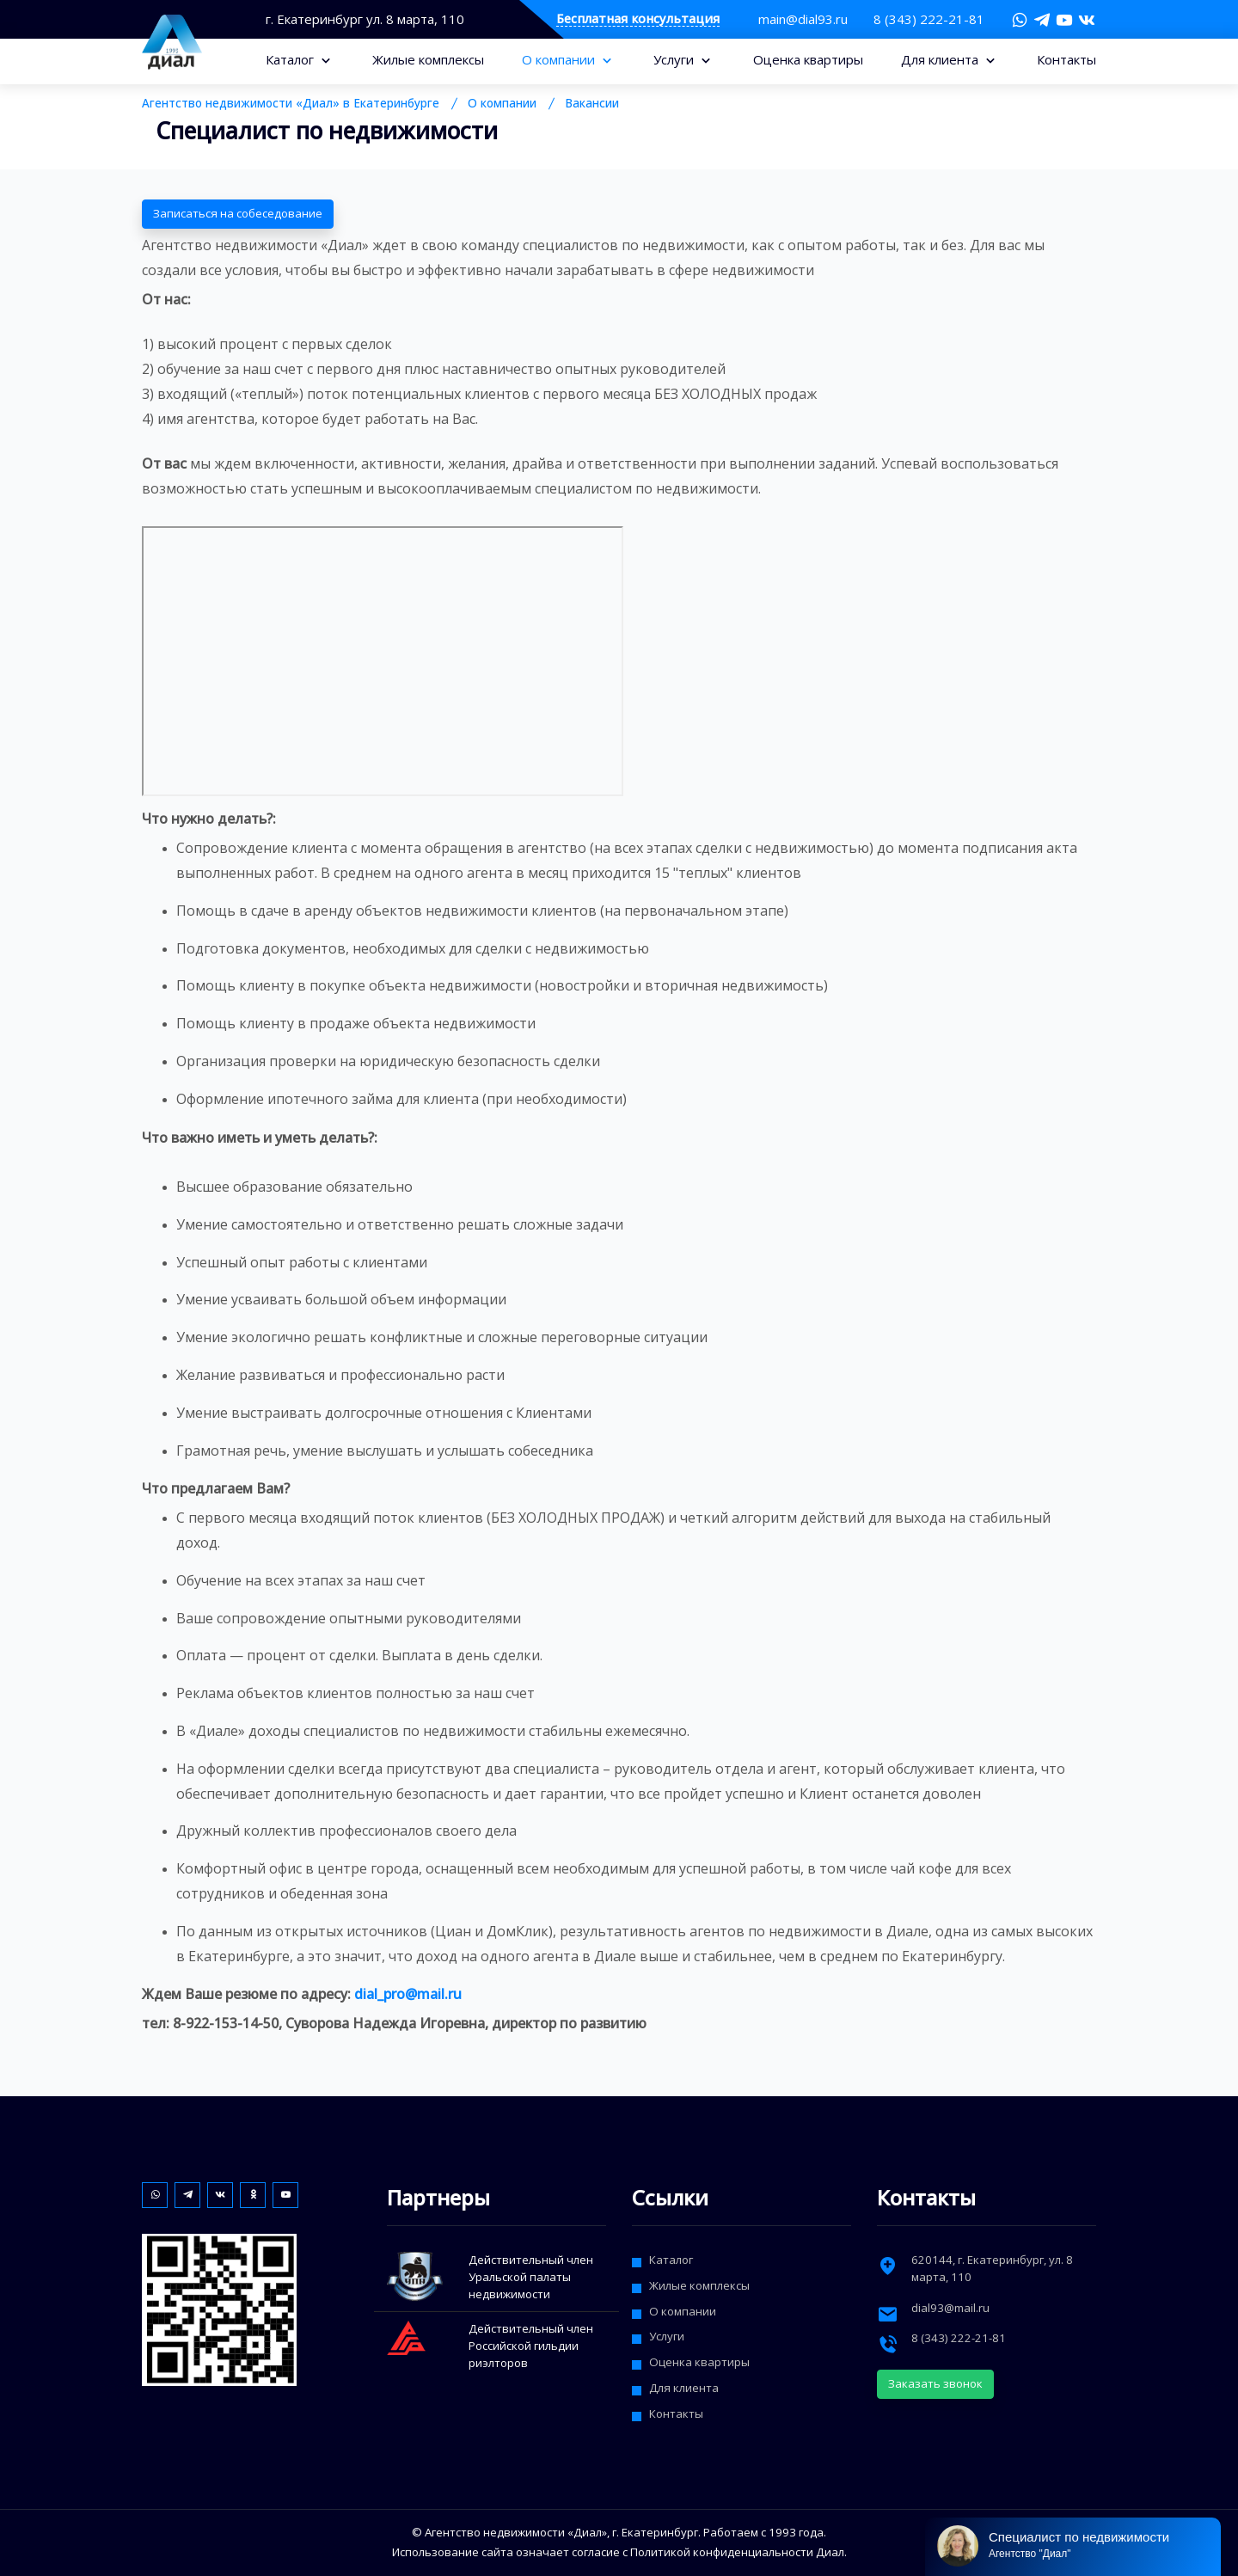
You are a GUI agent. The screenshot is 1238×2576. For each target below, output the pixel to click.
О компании (560, 59)
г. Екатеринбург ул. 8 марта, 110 (365, 19)
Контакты (1066, 59)
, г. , (992, 2268)
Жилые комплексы (428, 59)
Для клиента (941, 59)
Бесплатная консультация (638, 19)
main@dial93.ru (803, 19)
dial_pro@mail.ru (408, 1993)
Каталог (291, 59)
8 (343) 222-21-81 (928, 19)
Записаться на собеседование (237, 213)
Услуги (675, 59)
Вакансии (592, 103)
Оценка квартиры (808, 59)
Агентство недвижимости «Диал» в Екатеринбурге (290, 103)
